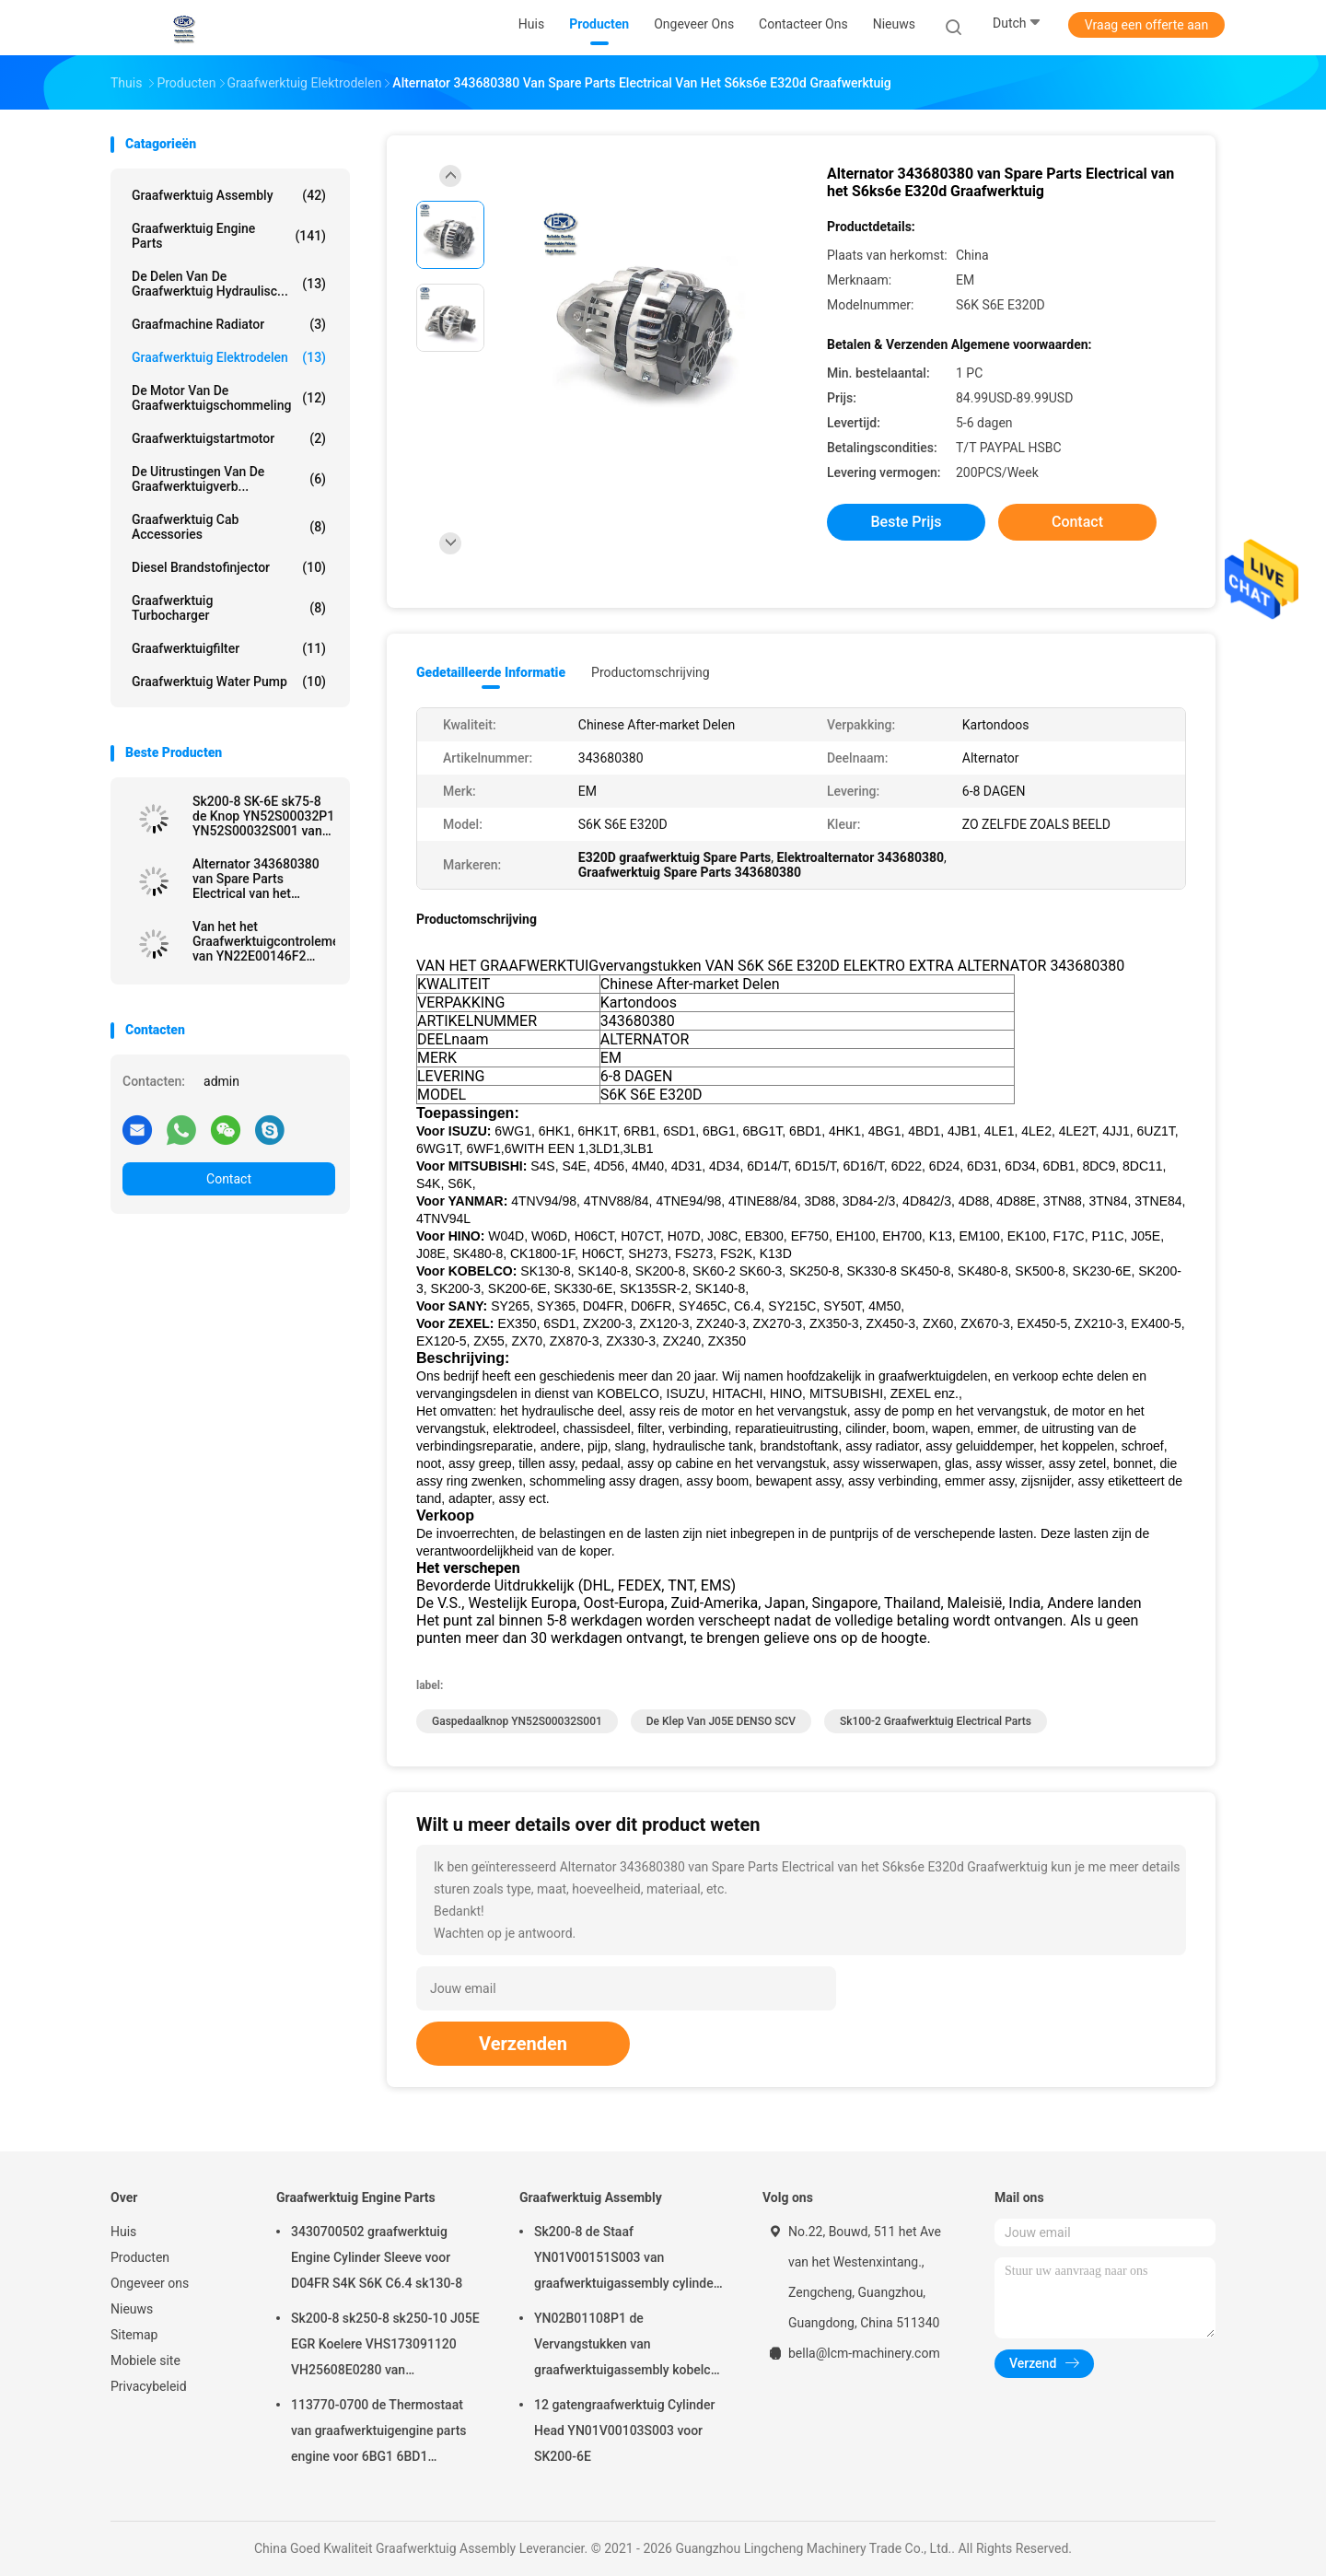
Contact (228, 1178)
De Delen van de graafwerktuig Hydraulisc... (229, 283)
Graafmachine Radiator (229, 324)
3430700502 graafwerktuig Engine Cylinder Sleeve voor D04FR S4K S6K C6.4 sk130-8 (376, 2257)
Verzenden (523, 2044)
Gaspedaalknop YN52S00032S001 (517, 1721)
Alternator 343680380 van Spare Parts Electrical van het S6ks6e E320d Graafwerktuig (256, 879)
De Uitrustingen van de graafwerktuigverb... (229, 479)
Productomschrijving (650, 672)
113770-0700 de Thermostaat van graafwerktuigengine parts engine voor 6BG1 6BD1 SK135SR (379, 2433)
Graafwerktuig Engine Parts (229, 236)
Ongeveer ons (149, 2283)
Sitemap (133, 2334)
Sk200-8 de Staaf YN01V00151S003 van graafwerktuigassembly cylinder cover (626, 2260)
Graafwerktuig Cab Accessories (229, 527)
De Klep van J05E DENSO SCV (721, 1721)
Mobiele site (145, 2360)
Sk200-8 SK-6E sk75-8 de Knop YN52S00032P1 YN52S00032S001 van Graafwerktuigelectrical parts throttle (263, 816)
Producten (139, 2257)
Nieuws (131, 2309)
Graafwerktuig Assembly (229, 195)
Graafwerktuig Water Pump (229, 681)
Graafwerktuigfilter (229, 648)
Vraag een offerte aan (1146, 24)
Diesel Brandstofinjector (229, 567)
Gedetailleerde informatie (490, 672)
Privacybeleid (148, 2386)
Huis (123, 2231)
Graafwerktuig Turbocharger (229, 608)
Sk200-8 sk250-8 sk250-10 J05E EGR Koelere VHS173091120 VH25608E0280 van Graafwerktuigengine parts (385, 2347)
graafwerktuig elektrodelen (229, 357)
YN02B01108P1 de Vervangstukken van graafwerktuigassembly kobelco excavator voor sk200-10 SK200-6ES (628, 2347)
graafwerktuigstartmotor (229, 438)
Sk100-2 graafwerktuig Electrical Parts (935, 1721)
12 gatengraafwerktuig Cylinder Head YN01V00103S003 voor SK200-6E (624, 2430)
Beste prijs (906, 521)
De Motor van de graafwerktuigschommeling (229, 398)
